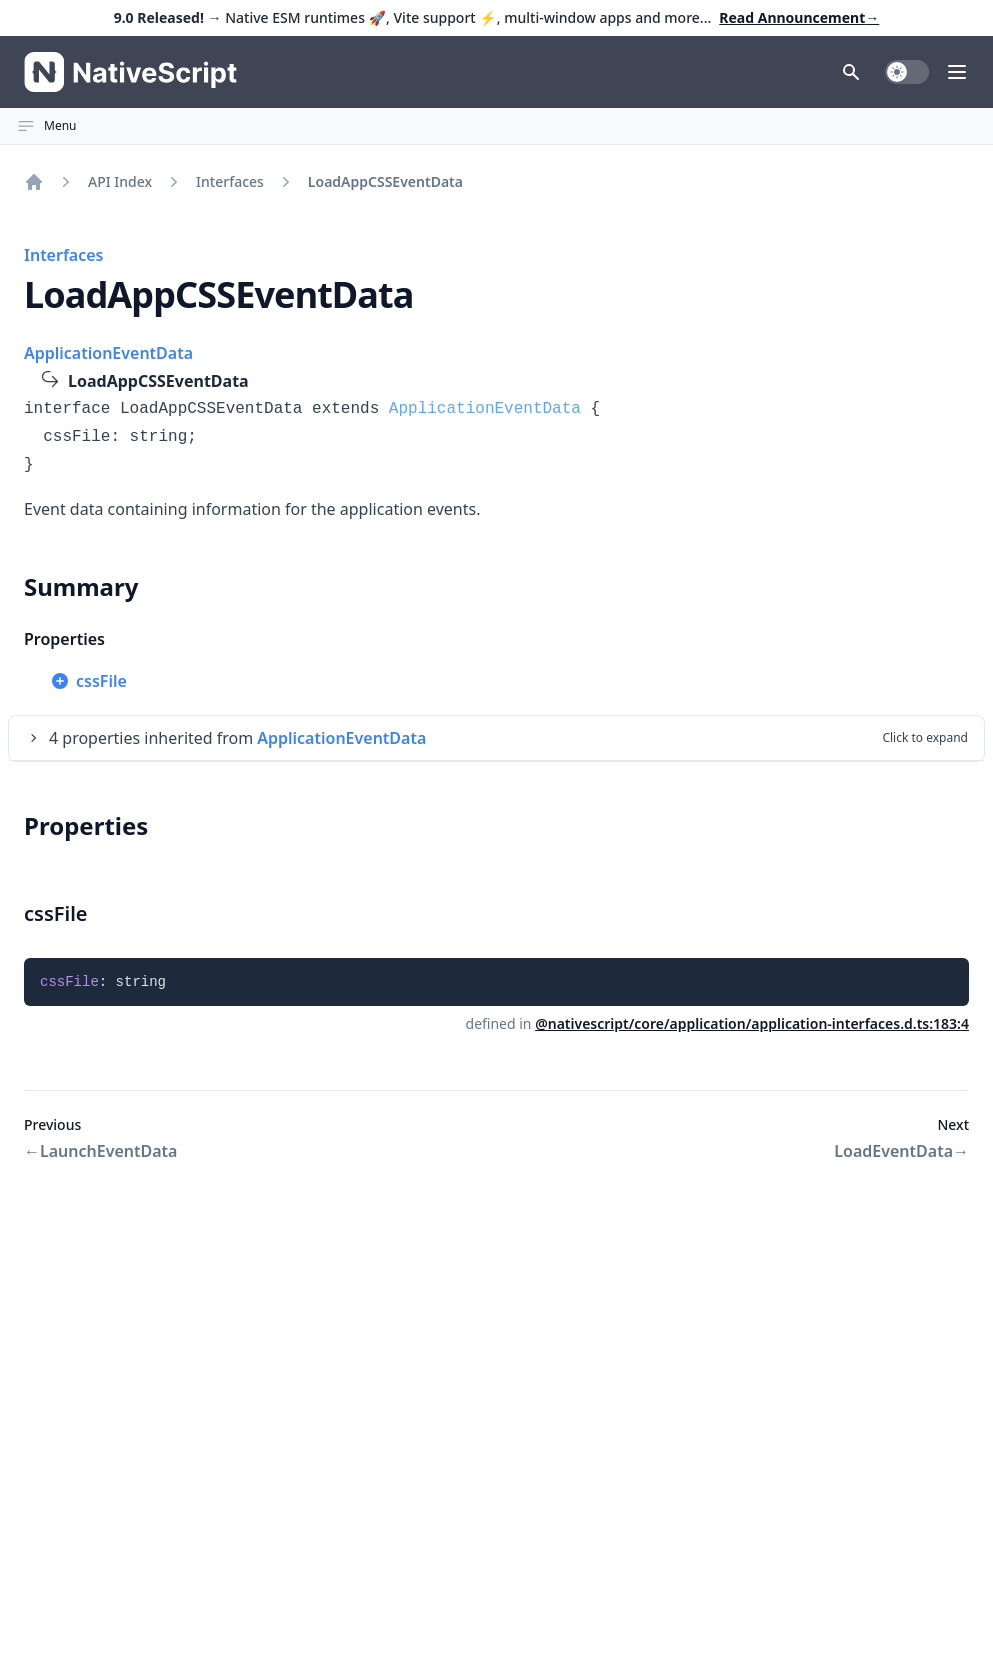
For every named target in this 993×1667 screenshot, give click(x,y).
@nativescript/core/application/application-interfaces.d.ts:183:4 (752, 1023)
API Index (120, 181)
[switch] (907, 72)
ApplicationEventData (108, 353)
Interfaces (230, 181)
